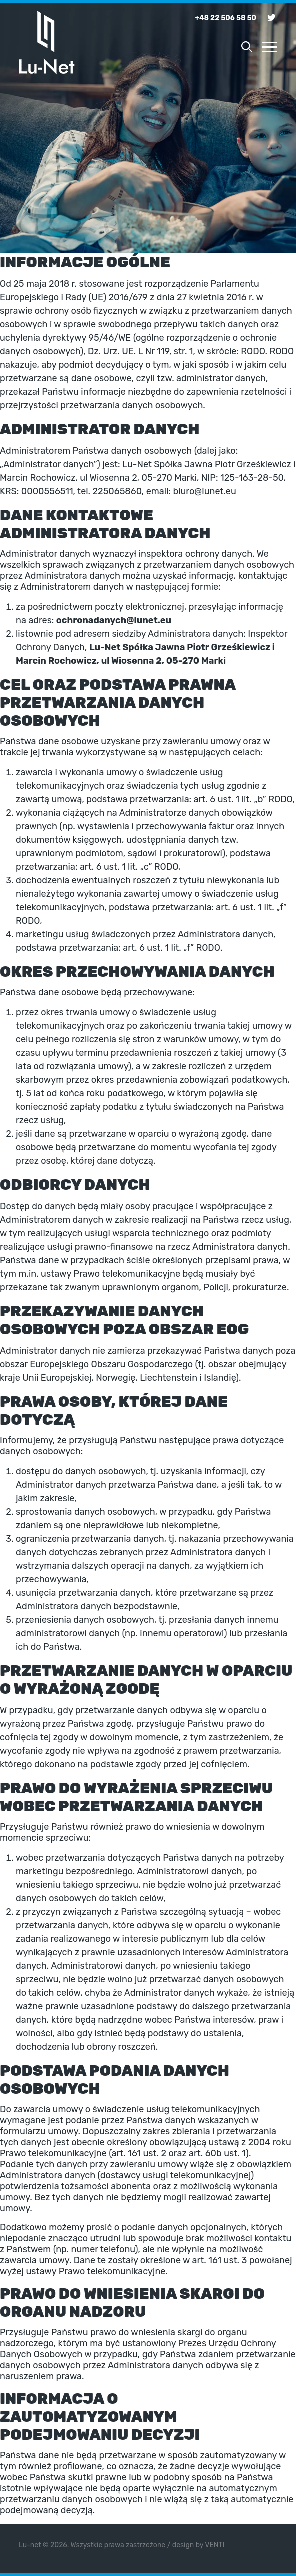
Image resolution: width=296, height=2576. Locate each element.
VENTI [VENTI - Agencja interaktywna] (214, 2545)
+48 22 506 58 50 (226, 18)
